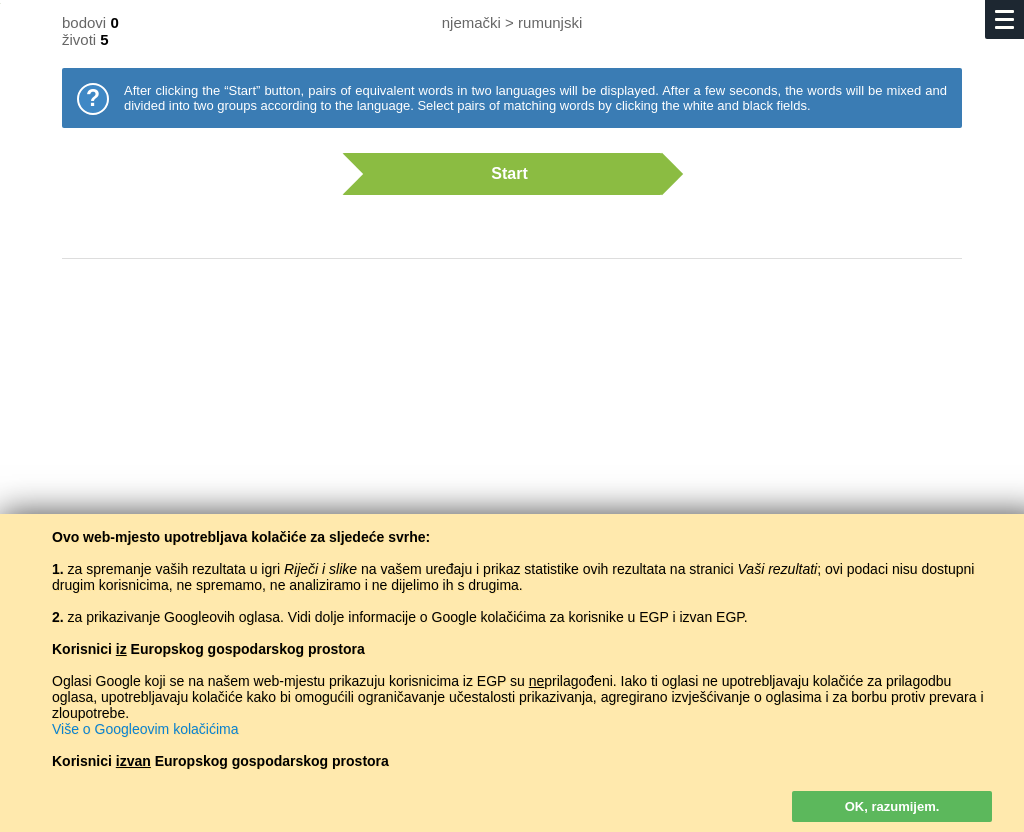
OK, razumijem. (892, 806)
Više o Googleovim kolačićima (145, 729)
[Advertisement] (512, 435)
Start (502, 174)
